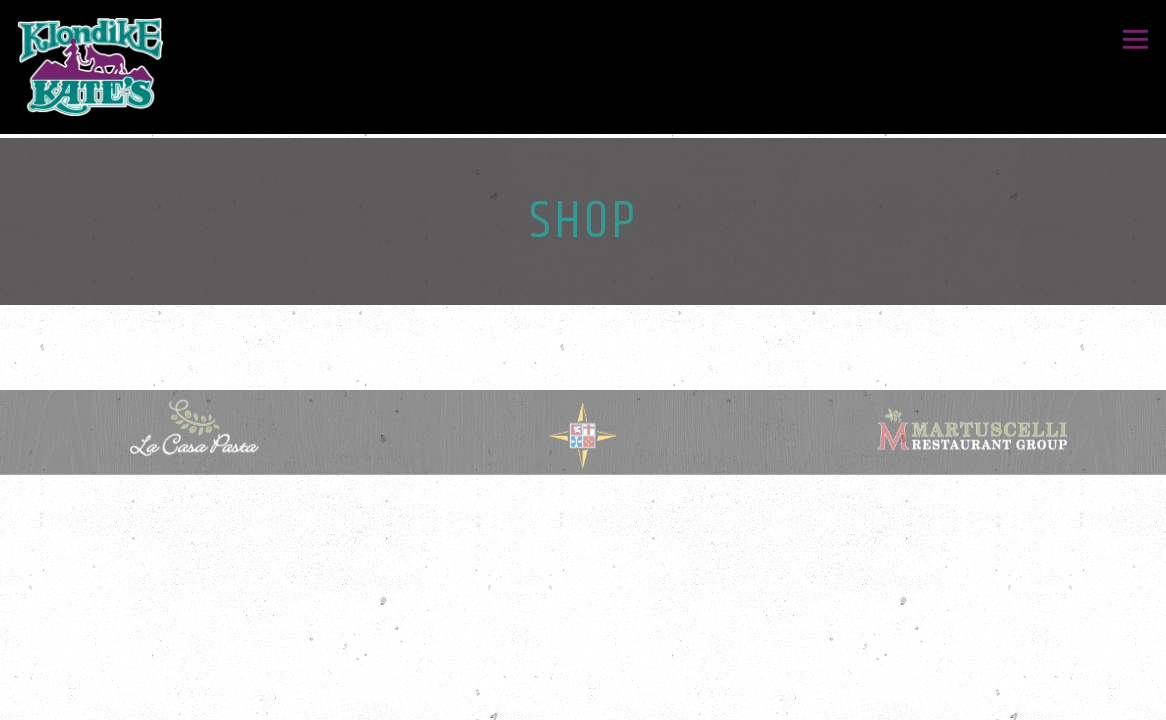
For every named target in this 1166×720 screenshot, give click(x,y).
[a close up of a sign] (582, 439)
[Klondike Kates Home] (91, 67)
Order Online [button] (583, 645)
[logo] (971, 432)
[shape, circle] (194, 432)
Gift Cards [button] (583, 695)
